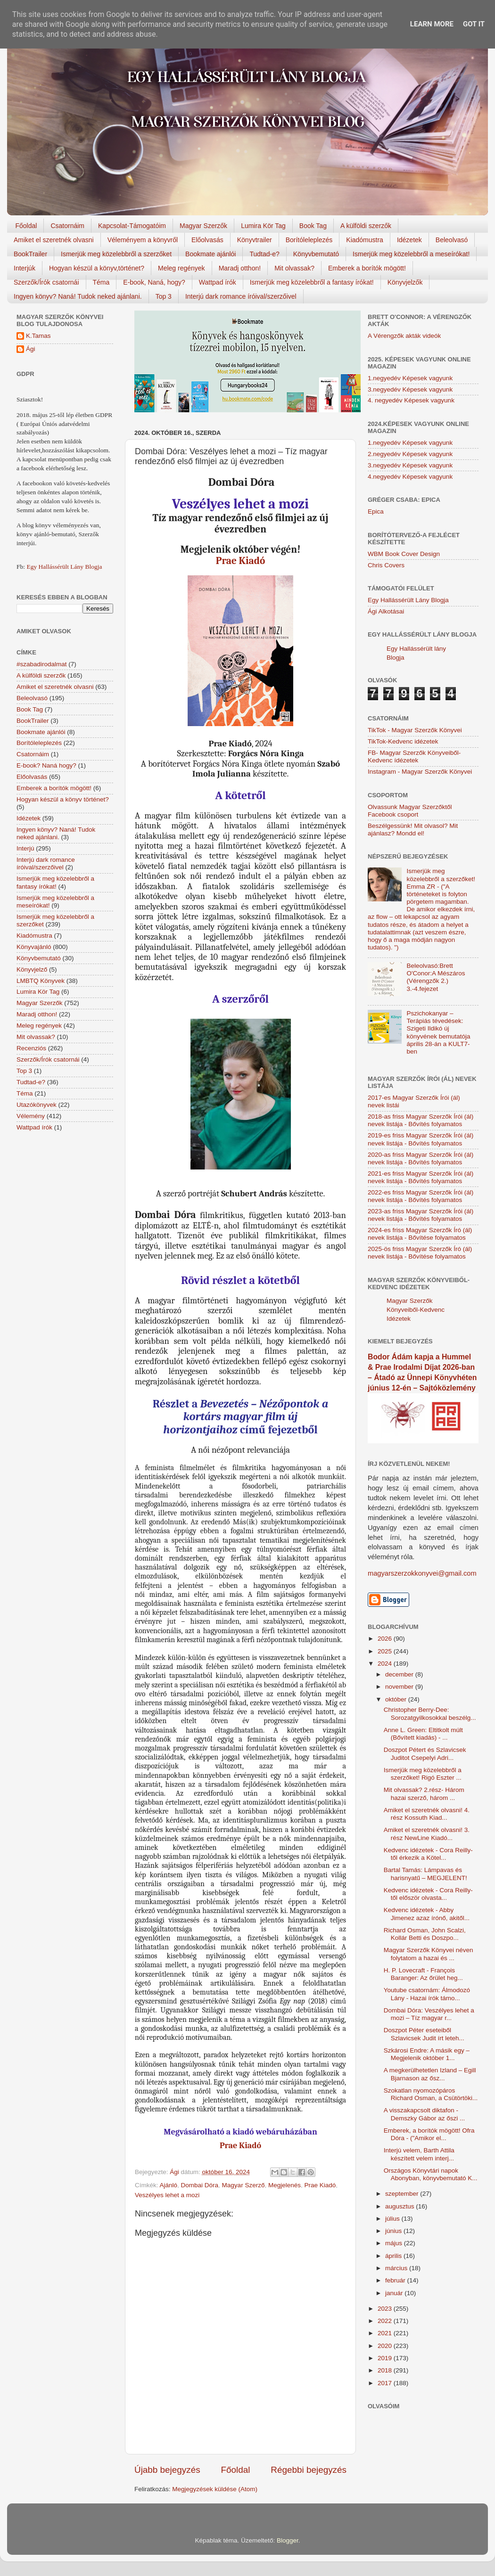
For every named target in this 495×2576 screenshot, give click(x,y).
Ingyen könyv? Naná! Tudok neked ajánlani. (78, 296)
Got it (474, 24)
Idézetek (409, 240)
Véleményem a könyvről (142, 240)
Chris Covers (386, 565)
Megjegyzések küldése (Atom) (214, 2489)
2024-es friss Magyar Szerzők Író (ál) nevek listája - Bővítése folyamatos (420, 1234)
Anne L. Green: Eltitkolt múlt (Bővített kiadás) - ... (423, 1733)
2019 (386, 2358)
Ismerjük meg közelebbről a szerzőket (116, 254)
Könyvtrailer (254, 240)
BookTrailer (30, 254)
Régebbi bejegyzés (308, 2470)
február (396, 2280)
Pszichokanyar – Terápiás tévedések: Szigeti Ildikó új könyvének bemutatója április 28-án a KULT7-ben (438, 1032)
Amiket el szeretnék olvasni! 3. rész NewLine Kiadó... (427, 1833)
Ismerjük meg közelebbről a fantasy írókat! (312, 282)
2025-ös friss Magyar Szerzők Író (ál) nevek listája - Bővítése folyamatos (420, 1252)
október (396, 1699)
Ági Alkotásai (386, 611)
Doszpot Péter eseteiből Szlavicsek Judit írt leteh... (424, 2034)
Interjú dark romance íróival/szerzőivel (241, 296)
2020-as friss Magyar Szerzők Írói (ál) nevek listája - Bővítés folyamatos (420, 1158)
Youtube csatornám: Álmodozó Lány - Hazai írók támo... (427, 1994)
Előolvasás (207, 240)
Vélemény (30, 1116)
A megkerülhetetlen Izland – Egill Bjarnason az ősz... (430, 2074)
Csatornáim (67, 225)
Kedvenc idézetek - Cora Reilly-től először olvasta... (428, 1894)
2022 (386, 2320)
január (394, 2293)
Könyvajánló (33, 946)
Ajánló (169, 2185)
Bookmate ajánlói (210, 254)
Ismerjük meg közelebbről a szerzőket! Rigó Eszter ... (423, 1773)
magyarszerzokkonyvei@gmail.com (422, 1573)
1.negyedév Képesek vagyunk (410, 378)
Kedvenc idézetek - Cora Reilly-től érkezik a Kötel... (428, 1854)
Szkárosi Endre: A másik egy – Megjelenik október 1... (427, 2054)
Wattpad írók (217, 282)
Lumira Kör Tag (263, 225)
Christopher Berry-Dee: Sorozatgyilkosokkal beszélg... (430, 1713)
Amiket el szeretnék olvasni (54, 240)
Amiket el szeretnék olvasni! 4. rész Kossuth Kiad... (427, 1814)
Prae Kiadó (240, 560)
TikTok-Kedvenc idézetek (403, 741)
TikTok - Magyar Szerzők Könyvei (415, 730)
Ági (30, 348)
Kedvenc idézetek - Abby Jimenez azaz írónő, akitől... (427, 1913)
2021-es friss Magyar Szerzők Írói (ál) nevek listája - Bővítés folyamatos (420, 1177)
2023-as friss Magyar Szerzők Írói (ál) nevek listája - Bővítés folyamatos (420, 1215)
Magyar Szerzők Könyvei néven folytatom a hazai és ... (428, 1953)
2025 (386, 1651)
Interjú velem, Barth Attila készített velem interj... (419, 2154)
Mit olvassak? (294, 268)
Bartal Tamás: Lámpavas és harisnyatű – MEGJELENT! (425, 1873)
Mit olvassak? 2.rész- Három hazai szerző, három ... (424, 1793)
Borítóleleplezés (309, 240)
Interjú (25, 848)
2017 (386, 2383)
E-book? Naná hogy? (46, 765)
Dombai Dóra (200, 2185)
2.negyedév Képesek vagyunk (410, 454)
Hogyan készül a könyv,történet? (96, 268)
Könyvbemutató (316, 254)
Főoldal (26, 225)
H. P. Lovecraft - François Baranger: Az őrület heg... (423, 1974)
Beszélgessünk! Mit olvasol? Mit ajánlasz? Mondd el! (413, 829)
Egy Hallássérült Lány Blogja (64, 566)
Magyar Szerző (243, 2185)
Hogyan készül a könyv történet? (62, 799)
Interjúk (24, 268)
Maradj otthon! (240, 268)
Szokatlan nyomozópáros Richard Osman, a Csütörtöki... (431, 2094)
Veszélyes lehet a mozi (167, 2195)
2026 (386, 1638)
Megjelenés (284, 2185)
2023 (386, 2308)
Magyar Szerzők (203, 225)
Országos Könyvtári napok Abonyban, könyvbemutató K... (431, 2174)
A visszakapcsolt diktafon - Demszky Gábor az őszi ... (424, 2114)
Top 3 (164, 296)
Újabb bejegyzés (167, 2470)
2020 (386, 2345)
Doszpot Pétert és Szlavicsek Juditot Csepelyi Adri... (425, 1753)
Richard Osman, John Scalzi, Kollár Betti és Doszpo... (425, 1934)
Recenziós (31, 1048)
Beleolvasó (452, 240)
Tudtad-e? (264, 254)
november (400, 1686)
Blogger (287, 2540)
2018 (386, 2370)
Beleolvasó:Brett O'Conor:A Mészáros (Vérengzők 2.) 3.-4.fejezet (435, 977)
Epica (376, 511)
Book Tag (313, 225)
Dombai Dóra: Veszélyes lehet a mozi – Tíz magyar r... (429, 2014)
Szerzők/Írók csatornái (46, 282)
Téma (101, 282)
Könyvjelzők (405, 282)
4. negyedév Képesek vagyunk (411, 400)
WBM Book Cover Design (404, 553)
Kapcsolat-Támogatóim (132, 225)
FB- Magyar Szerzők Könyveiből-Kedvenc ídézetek (414, 756)
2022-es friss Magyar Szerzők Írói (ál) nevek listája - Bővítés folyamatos (420, 1196)
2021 (386, 2333)
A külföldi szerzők (365, 225)
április (394, 2255)
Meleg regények (181, 268)
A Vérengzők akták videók (404, 335)
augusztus (400, 2206)
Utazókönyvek (36, 1104)
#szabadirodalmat (41, 664)
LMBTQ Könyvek (40, 980)
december (400, 1674)
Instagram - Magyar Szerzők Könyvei (420, 771)
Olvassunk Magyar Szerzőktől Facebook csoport (410, 810)
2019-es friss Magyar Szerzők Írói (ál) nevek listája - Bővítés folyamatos (420, 1139)
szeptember (402, 2193)
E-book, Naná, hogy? (154, 282)
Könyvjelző (31, 969)
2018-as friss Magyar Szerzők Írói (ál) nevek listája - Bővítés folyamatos (420, 1120)
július (393, 2218)
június (394, 2230)
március (397, 2268)
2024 (386, 1663)
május (394, 2243)
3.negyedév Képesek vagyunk (410, 389)
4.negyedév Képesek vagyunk (410, 476)
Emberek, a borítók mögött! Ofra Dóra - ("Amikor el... (429, 2134)
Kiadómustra (364, 240)
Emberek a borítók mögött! (367, 268)
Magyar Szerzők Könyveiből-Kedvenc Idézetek (416, 1309)
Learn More (432, 24)
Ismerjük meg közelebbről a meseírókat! (411, 254)
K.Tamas (38, 335)
